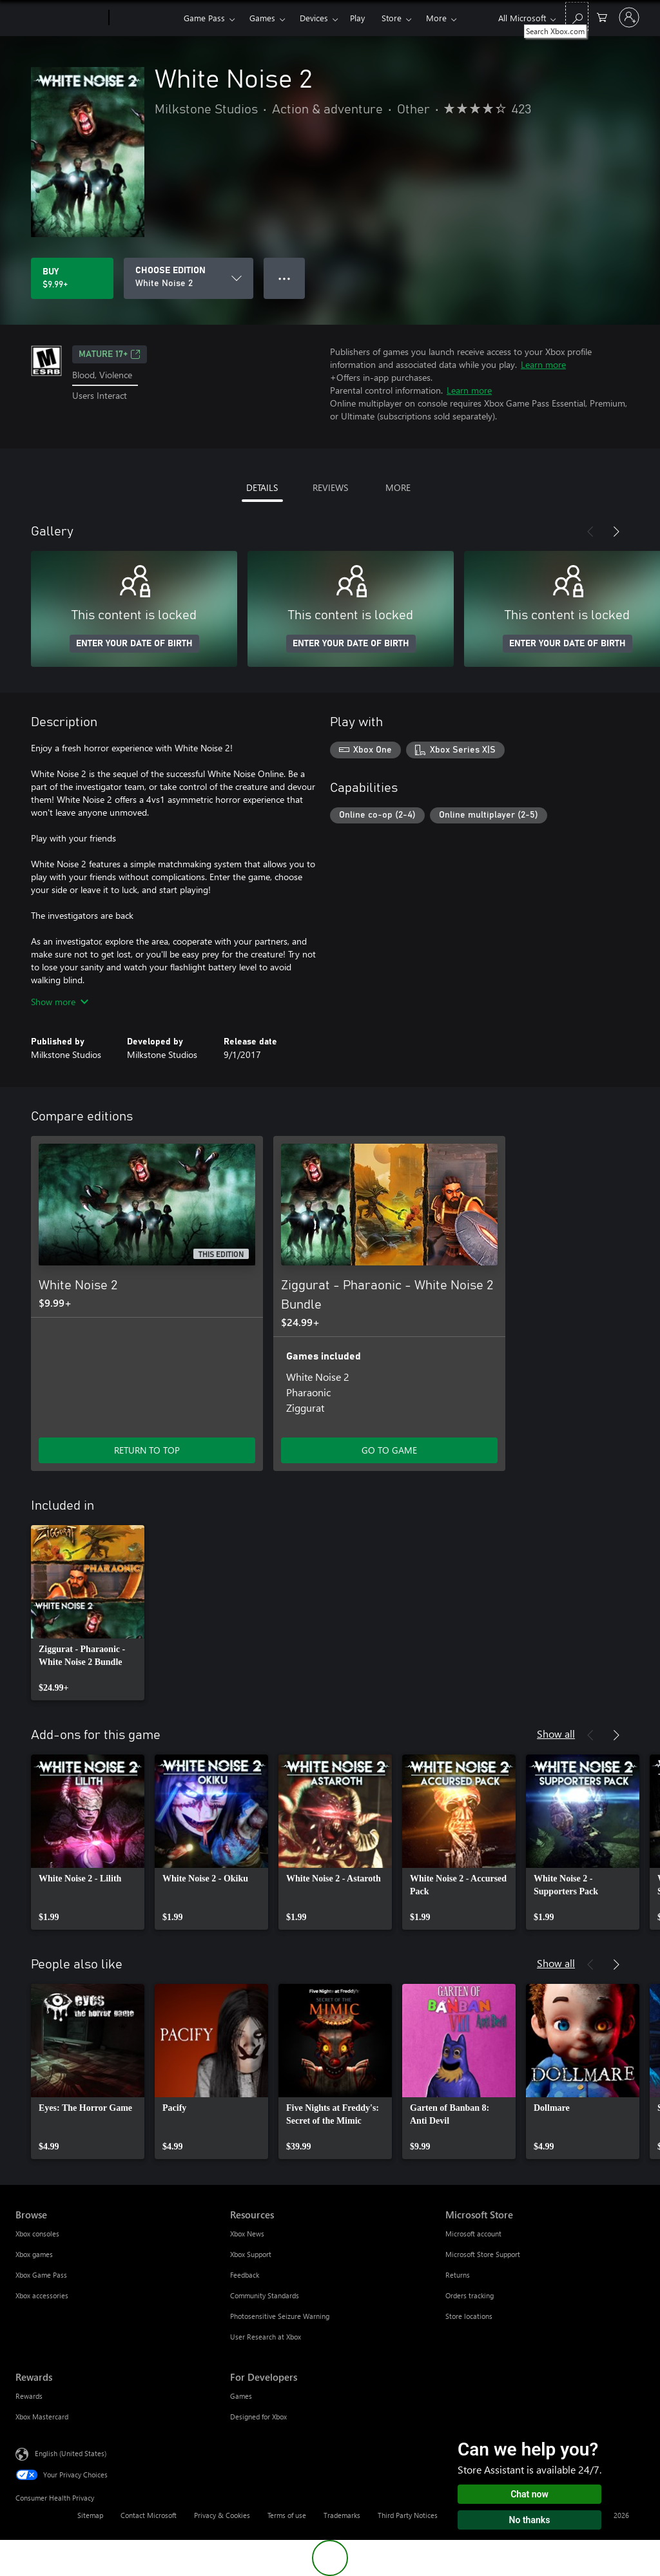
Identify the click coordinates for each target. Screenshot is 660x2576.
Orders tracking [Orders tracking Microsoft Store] (469, 2295)
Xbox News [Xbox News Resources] (247, 2233)
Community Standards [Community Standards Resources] (264, 2295)
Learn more (543, 364)
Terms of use (286, 2515)
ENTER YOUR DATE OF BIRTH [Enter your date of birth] (134, 643)
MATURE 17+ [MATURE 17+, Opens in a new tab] (110, 354)
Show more (59, 1001)
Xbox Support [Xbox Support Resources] (250, 2254)
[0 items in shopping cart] (602, 16)
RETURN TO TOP (147, 1450)
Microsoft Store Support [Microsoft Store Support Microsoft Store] (482, 2254)
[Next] (616, 532)
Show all (556, 1733)
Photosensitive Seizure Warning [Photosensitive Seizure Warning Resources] (279, 2316)
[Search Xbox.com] (576, 16)
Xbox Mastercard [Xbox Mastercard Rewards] (41, 2416)
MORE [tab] (398, 487)
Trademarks (342, 2515)
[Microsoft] (59, 18)
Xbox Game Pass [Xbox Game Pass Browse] (41, 2275)
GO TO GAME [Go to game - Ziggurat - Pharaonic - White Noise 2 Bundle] (389, 1450)
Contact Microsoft (149, 2515)
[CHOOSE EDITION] (188, 278)
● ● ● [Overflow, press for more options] (284, 278)
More (436, 17)
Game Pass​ (204, 17)
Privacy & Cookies (222, 2515)
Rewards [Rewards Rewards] (29, 2396)
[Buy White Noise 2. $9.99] (72, 278)
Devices (314, 17)
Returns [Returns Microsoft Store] (457, 2275)
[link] (87, 1612)
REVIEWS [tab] (330, 487)
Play (357, 17)
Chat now (529, 2494)
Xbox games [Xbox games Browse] (34, 2254)
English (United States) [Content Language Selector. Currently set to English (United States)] (70, 2453)
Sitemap (90, 2515)
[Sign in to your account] (629, 17)
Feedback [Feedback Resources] (244, 2275)
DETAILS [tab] (262, 487)
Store (392, 17)
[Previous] (590, 532)
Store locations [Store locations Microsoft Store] (468, 2316)
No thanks (529, 2520)
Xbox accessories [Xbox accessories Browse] (41, 2295)
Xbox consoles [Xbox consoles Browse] (37, 2233)
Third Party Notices (408, 2515)
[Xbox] (144, 18)
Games (262, 17)
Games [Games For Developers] (241, 2396)
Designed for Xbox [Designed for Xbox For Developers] (258, 2416)
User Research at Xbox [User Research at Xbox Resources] (265, 2336)
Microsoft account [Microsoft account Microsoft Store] (473, 2233)
